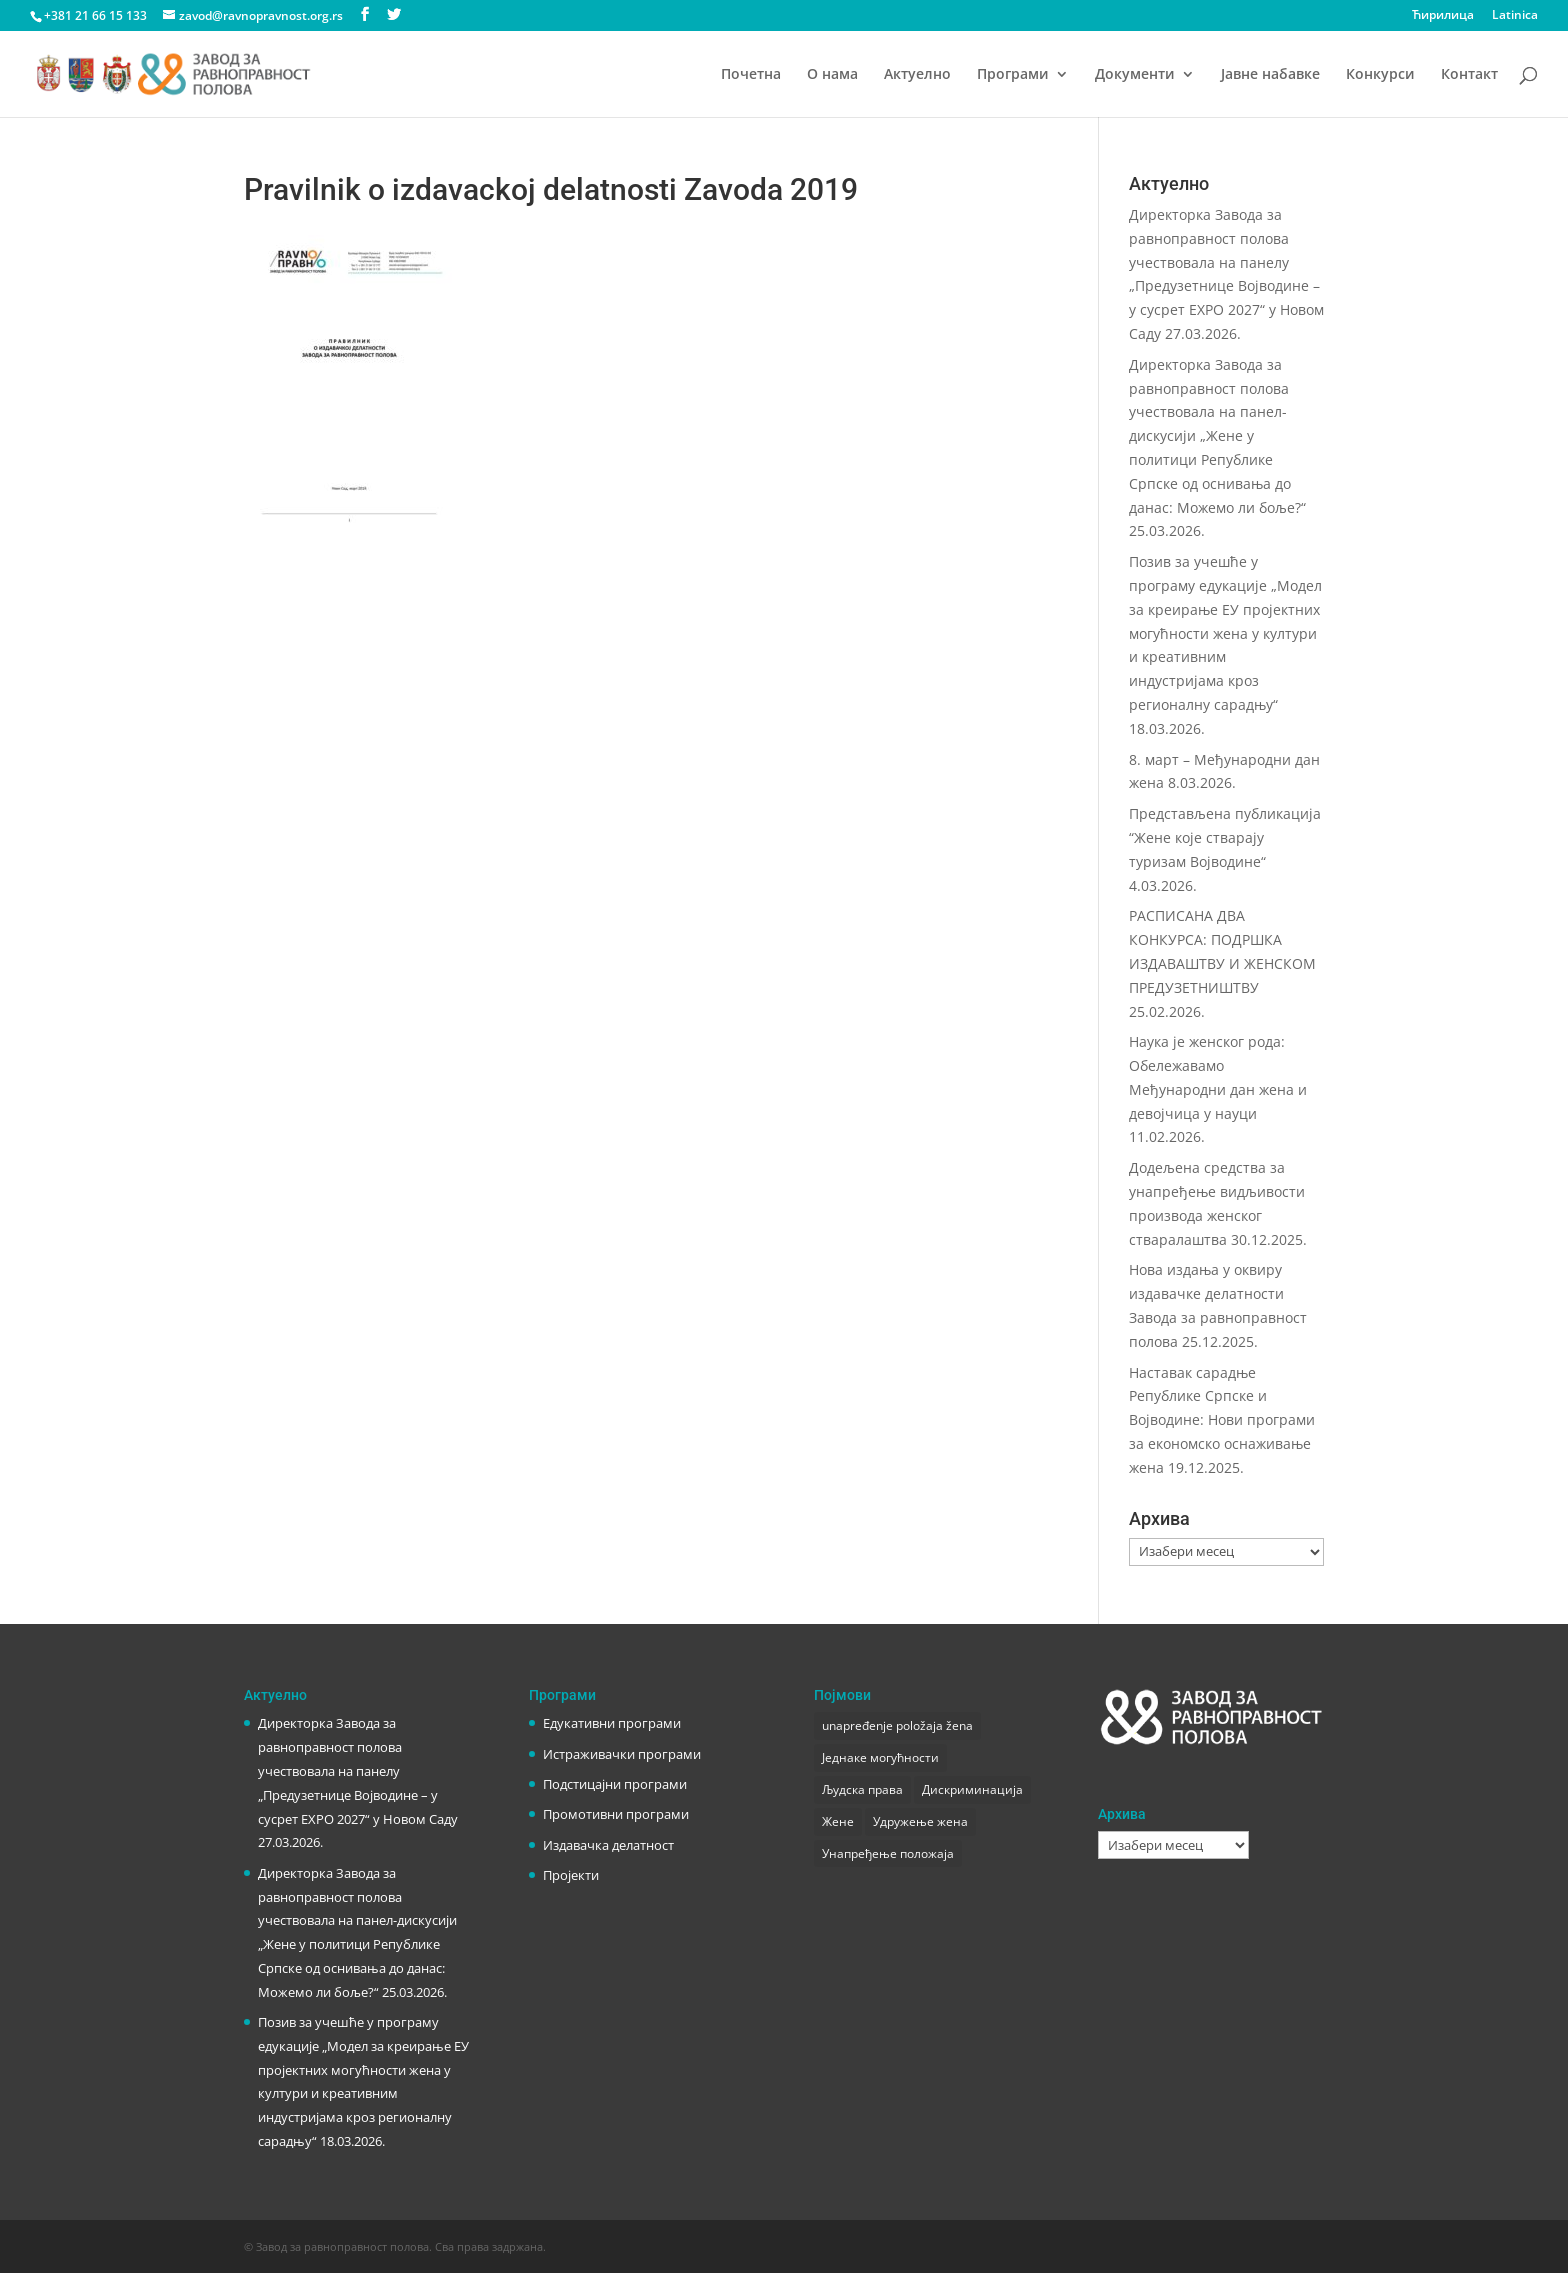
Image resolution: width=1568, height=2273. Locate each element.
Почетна (751, 75)
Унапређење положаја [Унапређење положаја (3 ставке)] (888, 1853)
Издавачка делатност (608, 1845)
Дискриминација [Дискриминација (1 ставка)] (972, 1789)
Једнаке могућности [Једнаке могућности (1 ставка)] (880, 1757)
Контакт (1469, 75)
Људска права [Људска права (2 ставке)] (862, 1789)
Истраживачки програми (622, 1754)
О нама (832, 75)
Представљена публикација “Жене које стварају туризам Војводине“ (1225, 837)
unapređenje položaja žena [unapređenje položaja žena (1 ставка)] (897, 1725)
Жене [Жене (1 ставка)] (838, 1821)
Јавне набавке (1270, 75)
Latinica (1515, 16)
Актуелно (917, 75)
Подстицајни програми (615, 1784)
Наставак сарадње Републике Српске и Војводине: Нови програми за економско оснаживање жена (1222, 1420)
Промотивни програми (616, 1814)
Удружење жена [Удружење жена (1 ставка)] (920, 1821)
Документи (1135, 75)
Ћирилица (1443, 16)
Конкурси (1380, 75)
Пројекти (571, 1875)
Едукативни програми (612, 1723)
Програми (1013, 75)
